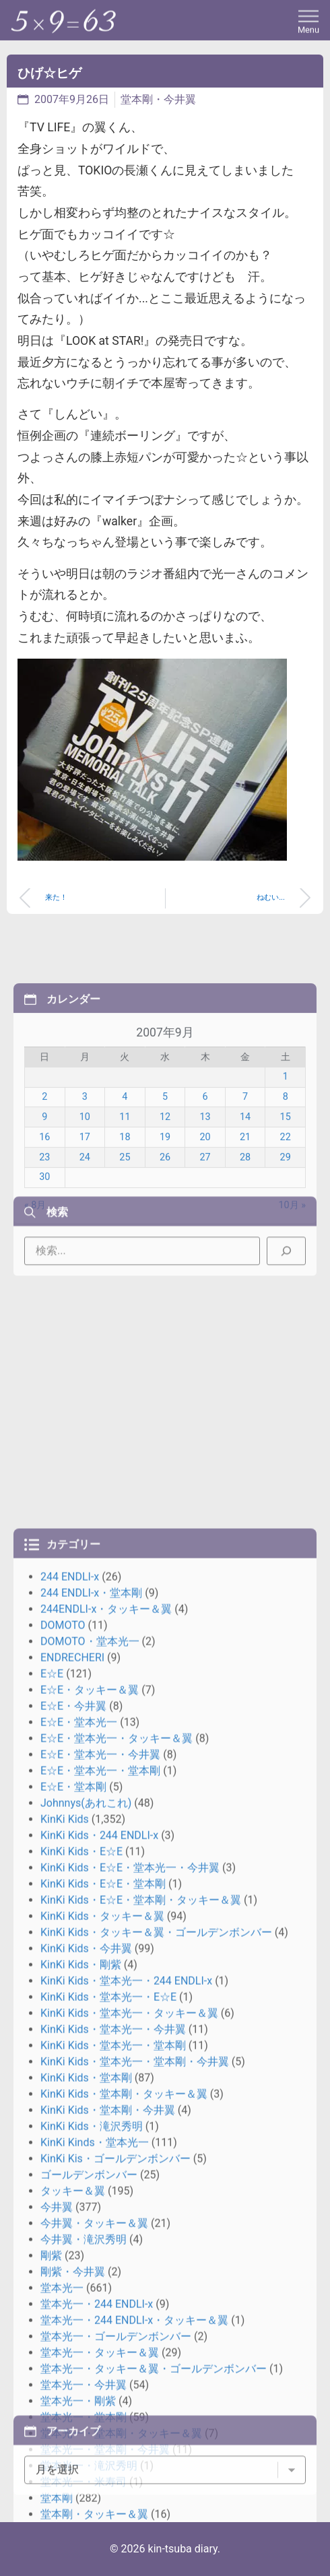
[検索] (286, 1281)
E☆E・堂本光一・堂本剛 (100, 2196)
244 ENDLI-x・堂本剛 (91, 2018)
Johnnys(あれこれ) (85, 2228)
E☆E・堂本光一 (78, 2148)
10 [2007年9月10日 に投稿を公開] (84, 1208)
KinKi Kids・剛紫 (80, 2390)
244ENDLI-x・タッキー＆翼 (106, 2034)
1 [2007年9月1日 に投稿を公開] (285, 1168)
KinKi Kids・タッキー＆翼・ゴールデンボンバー (156, 2358)
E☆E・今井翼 (73, 2131)
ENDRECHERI (72, 2083)
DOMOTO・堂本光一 (89, 2067)
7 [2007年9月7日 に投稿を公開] (245, 1188)
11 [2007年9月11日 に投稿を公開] (124, 1208)
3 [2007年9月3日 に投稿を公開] (85, 1188)
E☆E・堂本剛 (73, 2212)
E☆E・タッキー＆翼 (89, 2115)
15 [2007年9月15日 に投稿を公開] (285, 1208)
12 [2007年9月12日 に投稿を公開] (165, 1208)
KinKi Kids (64, 2245)
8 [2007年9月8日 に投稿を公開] (285, 1188)
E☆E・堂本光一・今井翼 (100, 2180)
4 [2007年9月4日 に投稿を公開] (124, 1188)
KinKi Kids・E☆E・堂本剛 (103, 2309)
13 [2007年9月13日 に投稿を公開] (204, 1208)
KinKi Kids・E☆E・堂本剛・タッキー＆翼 (140, 2325)
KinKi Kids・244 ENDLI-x (99, 2261)
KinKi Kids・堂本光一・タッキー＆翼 (129, 2439)
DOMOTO (63, 2051)
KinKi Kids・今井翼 (86, 2374)
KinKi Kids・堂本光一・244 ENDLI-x (126, 2406)
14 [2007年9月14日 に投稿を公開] (245, 1208)
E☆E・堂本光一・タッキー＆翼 (116, 2164)
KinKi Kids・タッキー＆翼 (102, 2342)
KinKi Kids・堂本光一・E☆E (108, 2422)
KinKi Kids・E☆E (81, 2277)
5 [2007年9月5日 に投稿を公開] (165, 1188)
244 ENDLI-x (69, 2002)
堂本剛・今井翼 (158, 99)
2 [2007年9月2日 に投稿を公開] (44, 1188)
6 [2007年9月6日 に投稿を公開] (204, 1188)
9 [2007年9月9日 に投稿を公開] (44, 1208)
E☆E (51, 2099)
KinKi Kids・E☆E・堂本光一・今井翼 (130, 2293)
